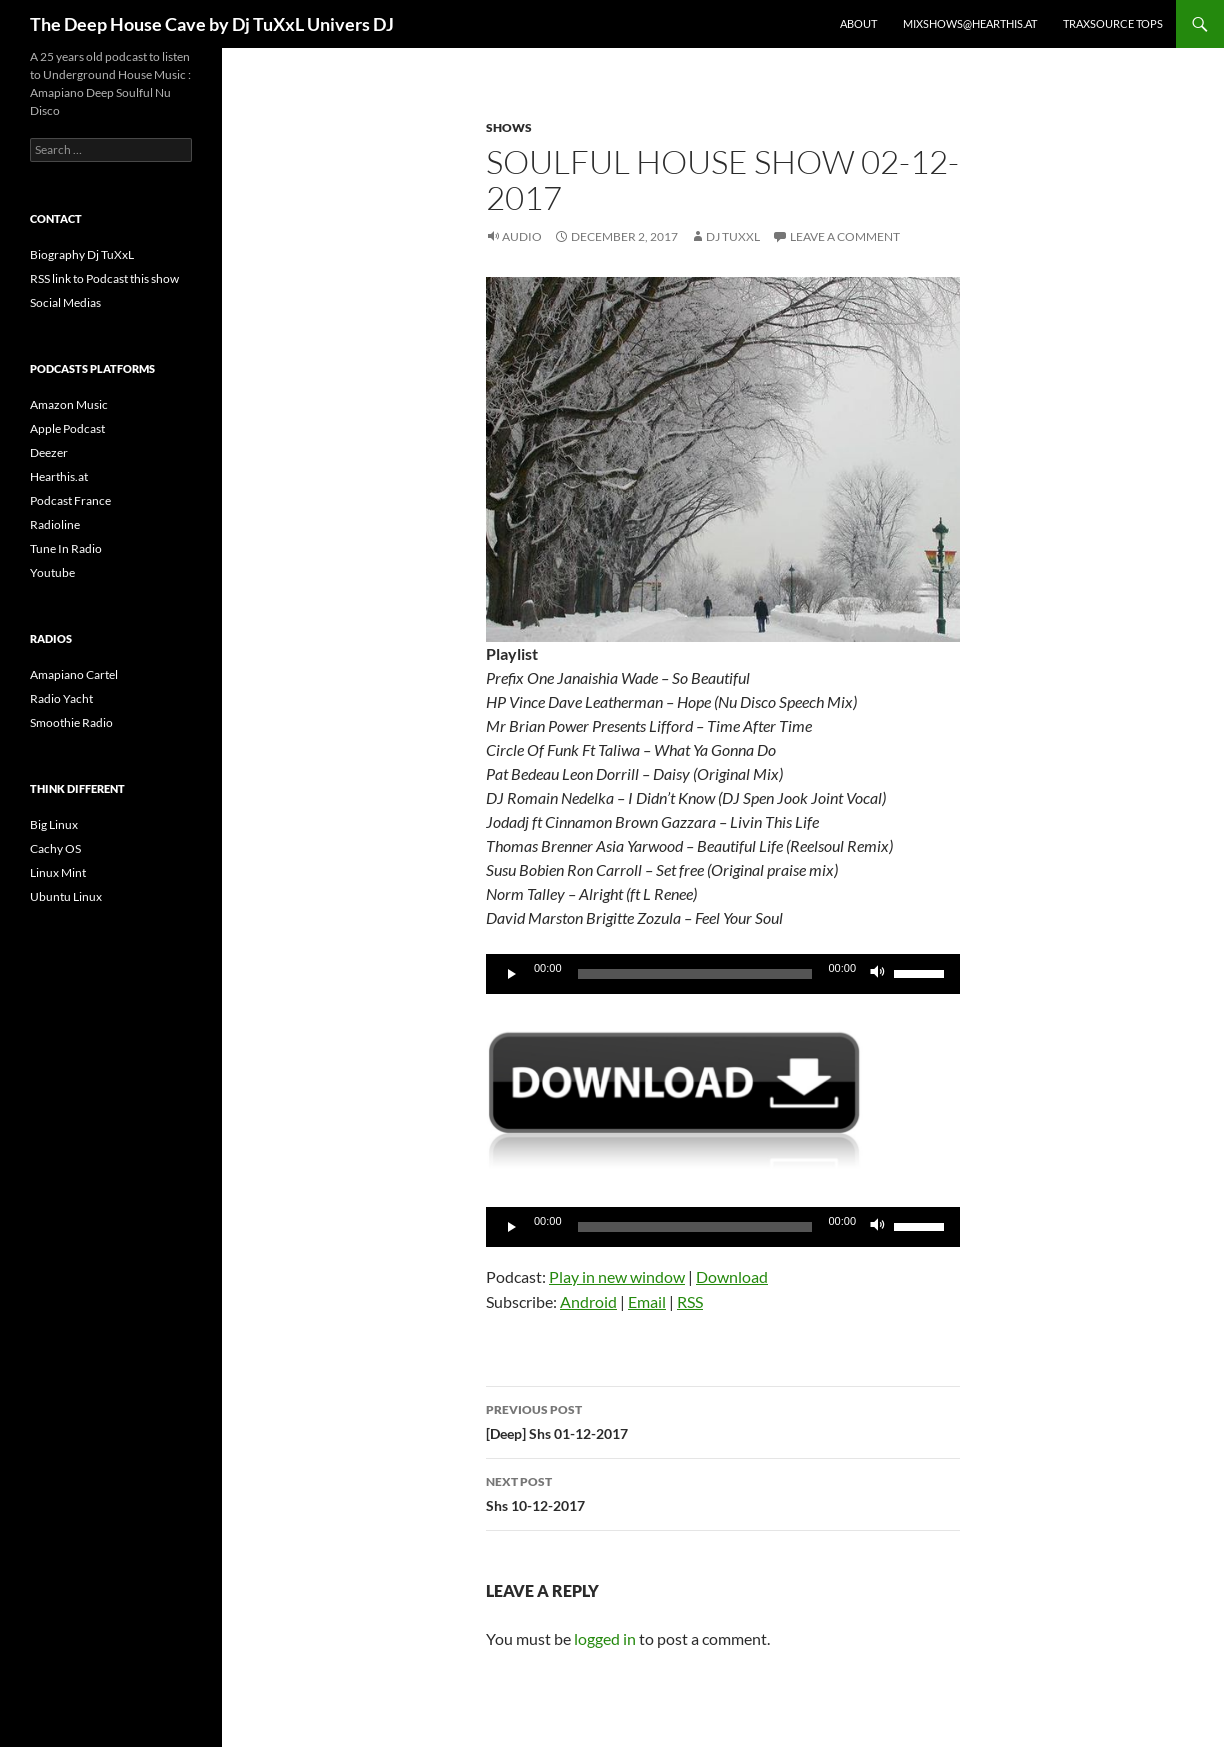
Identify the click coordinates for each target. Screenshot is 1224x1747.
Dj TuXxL (733, 236)
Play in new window (617, 1276)
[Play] (512, 974)
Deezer (49, 452)
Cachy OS (55, 848)
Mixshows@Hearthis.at (970, 23)
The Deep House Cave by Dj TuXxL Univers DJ (212, 24)
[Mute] (878, 974)
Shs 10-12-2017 (723, 1492)
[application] (723, 974)
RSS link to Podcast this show (104, 278)
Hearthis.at (59, 476)
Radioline (55, 524)
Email (647, 1301)
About (858, 23)
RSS (690, 1301)
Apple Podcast (67, 428)
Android (588, 1301)
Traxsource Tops (1113, 23)
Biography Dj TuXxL (82, 254)
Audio (522, 236)
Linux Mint (58, 872)
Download (732, 1276)
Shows (509, 127)
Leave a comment (845, 236)
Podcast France (70, 500)
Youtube (52, 572)
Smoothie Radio (71, 722)
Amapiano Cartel (74, 674)
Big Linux (54, 824)
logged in (605, 1638)
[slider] (695, 974)
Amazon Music (69, 404)
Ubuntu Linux (66, 896)
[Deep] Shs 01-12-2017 (723, 1420)
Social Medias (65, 302)
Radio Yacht (61, 698)
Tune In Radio (66, 548)
